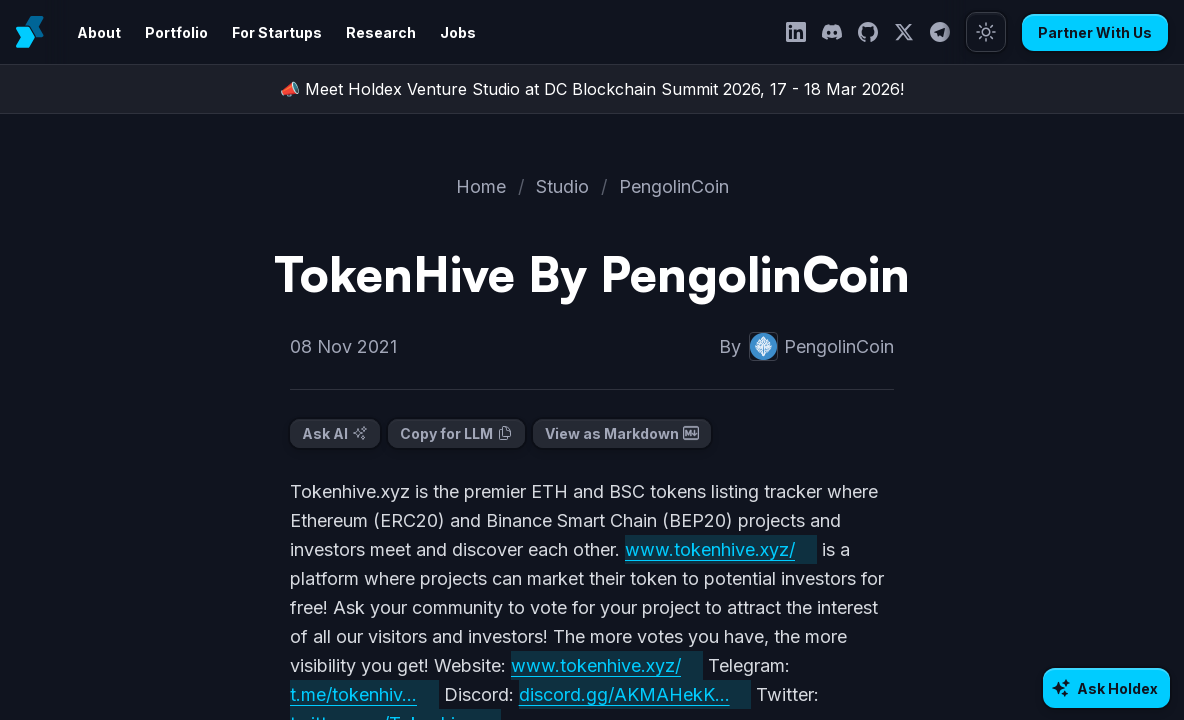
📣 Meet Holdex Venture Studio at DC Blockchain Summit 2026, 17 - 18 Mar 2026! (592, 89)
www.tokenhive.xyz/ (721, 549)
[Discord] (838, 32)
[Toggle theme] (992, 32)
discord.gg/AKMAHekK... (628, 694)
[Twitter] (910, 32)
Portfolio (172, 32)
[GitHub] (874, 32)
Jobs (437, 32)
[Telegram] (946, 32)
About (98, 32)
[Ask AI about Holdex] (1108, 688)
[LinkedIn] (802, 32)
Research (365, 32)
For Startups (267, 32)
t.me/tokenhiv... (355, 694)
